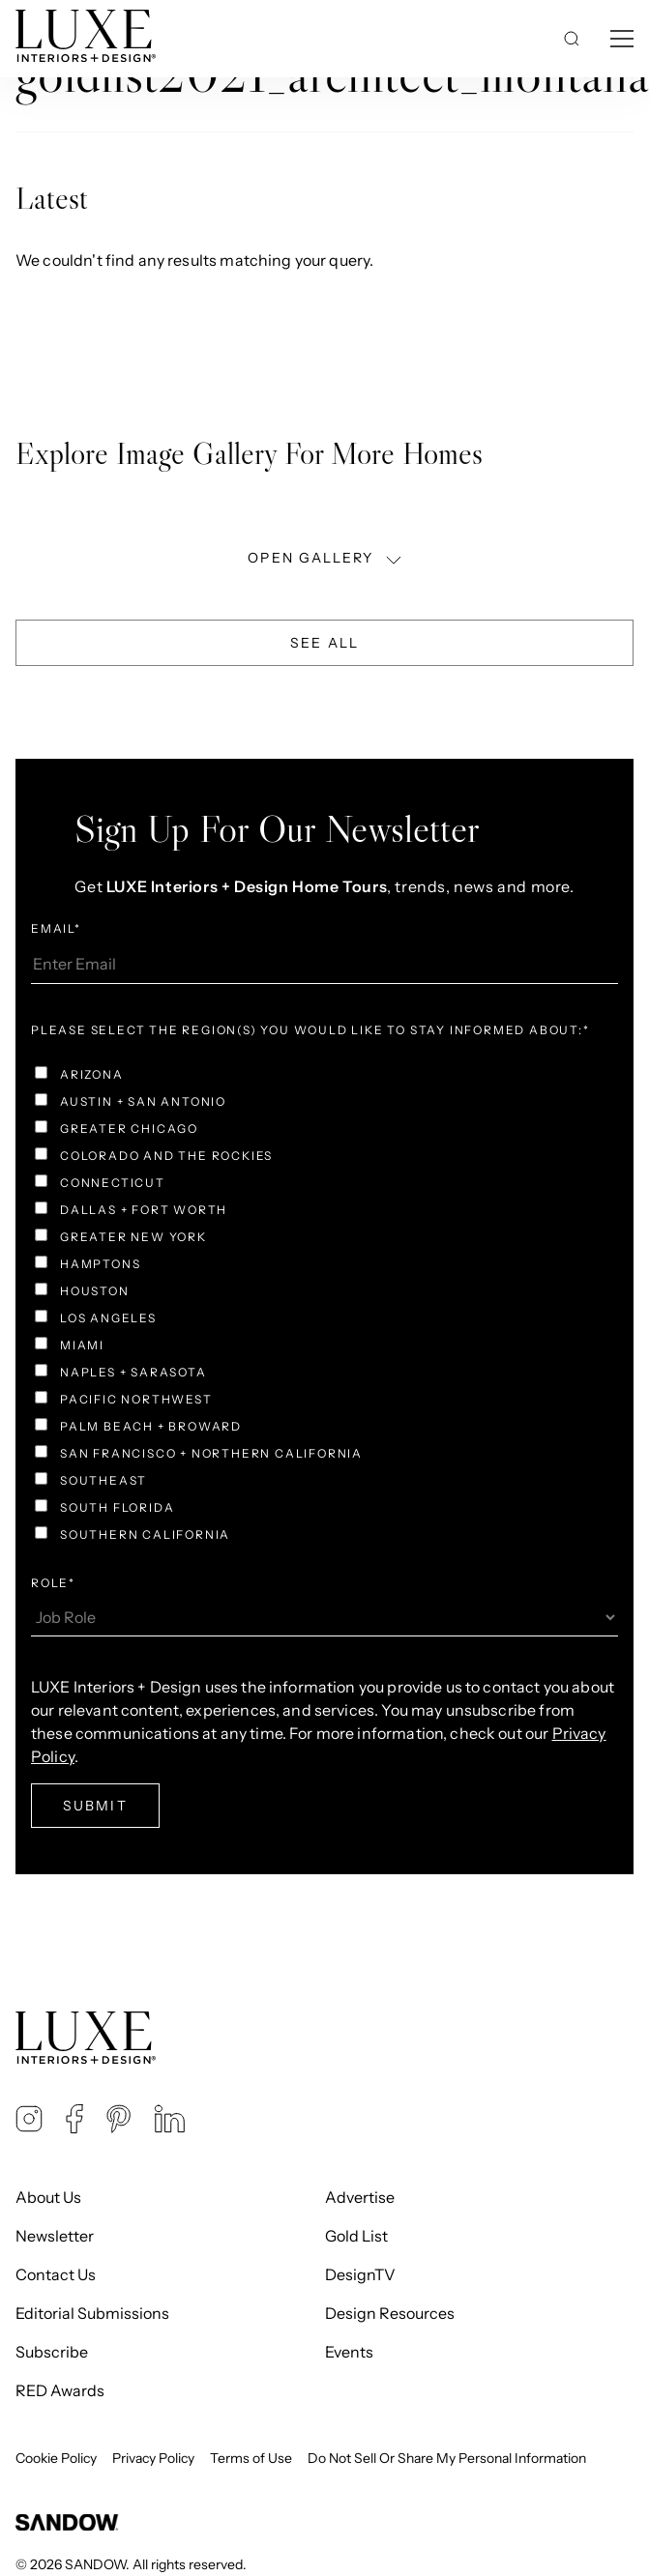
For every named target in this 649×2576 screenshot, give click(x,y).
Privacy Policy (153, 2458)
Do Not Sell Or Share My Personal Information (447, 2458)
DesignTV (360, 2274)
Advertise (360, 2197)
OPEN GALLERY (326, 558)
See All (324, 642)
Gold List (356, 2235)
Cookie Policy (56, 2458)
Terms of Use (251, 2458)
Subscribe (51, 2351)
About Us (48, 2197)
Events (349, 2351)
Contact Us (55, 2274)
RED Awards (59, 2390)
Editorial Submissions (92, 2313)
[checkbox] (324, 1307)
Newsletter (54, 2235)
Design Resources (390, 2313)
